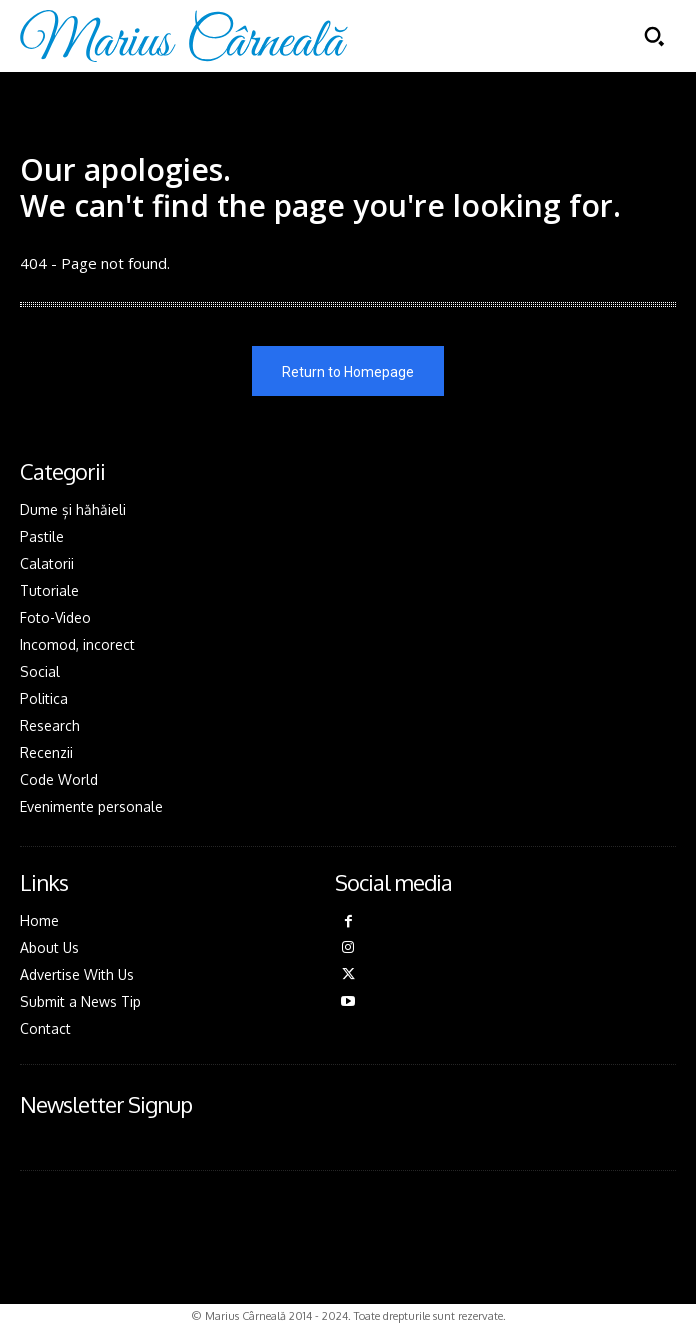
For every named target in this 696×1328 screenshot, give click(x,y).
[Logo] (184, 36)
